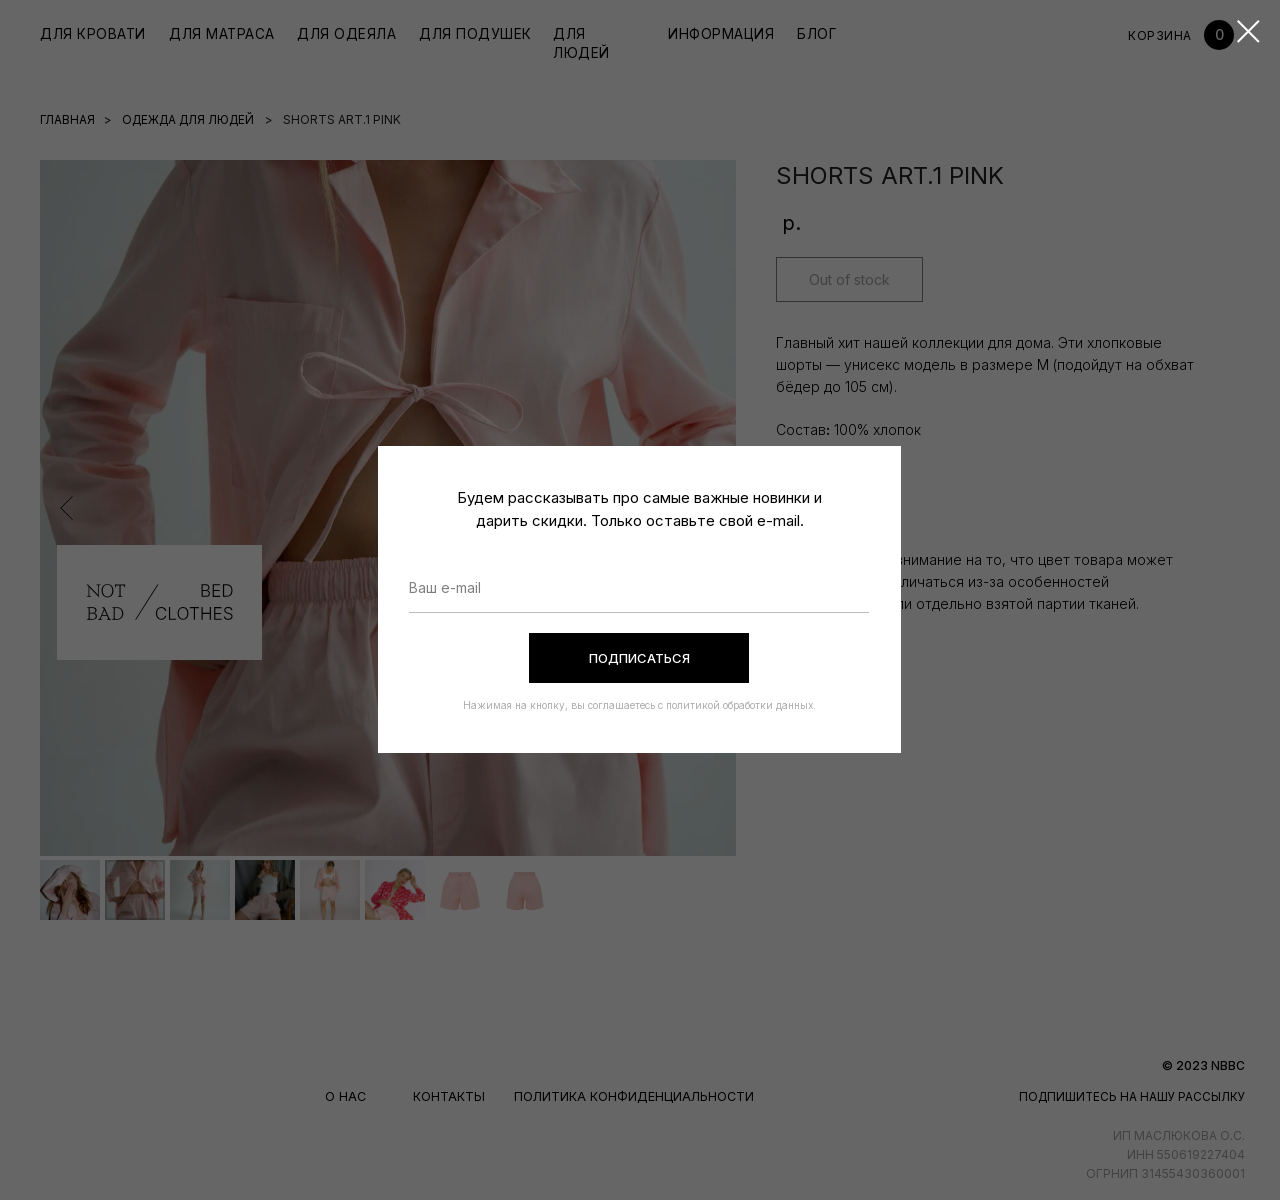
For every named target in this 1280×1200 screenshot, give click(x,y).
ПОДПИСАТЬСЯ (639, 658)
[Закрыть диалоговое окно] (1248, 31)
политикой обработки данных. (739, 705)
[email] (639, 588)
